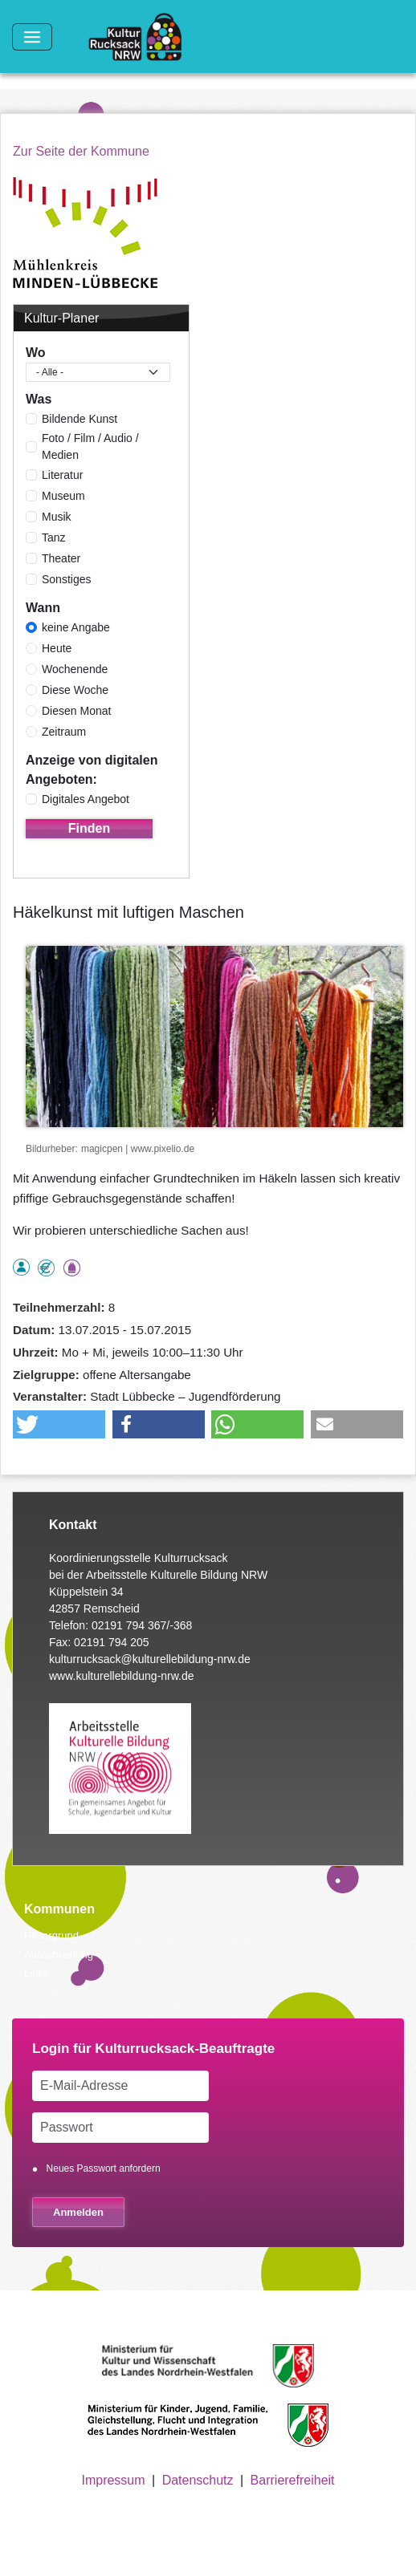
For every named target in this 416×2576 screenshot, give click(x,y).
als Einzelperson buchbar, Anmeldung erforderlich (21, 1267)
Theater (61, 558)
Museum (63, 495)
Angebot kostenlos (46, 1268)
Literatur (62, 475)
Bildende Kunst (79, 418)
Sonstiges (66, 579)
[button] (59, 1424)
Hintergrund (51, 1935)
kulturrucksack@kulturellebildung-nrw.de (150, 1659)
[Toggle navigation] (32, 37)
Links (36, 1973)
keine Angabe (76, 627)
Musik (56, 516)
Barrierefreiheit (293, 2480)
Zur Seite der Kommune (81, 151)
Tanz (54, 537)
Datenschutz (198, 2480)
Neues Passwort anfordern (104, 2168)
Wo (36, 352)
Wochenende (75, 669)
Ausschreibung (58, 1955)
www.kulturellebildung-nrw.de (121, 1675)
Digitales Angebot (85, 799)
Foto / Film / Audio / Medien (90, 446)
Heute (56, 648)
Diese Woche (75, 690)
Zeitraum (64, 731)
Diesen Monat (76, 710)
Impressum (113, 2480)
